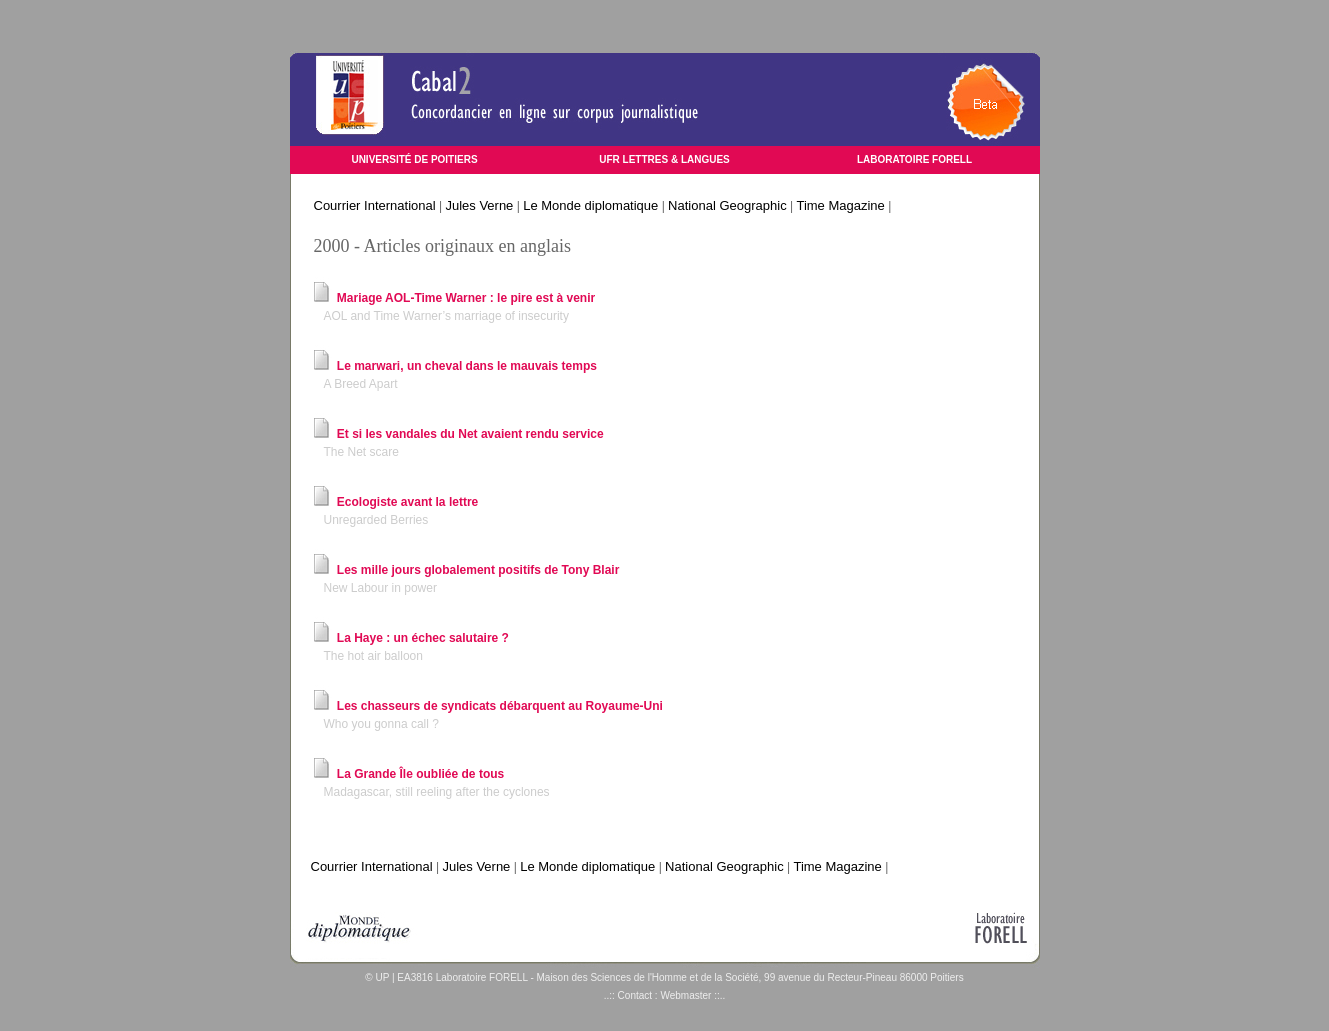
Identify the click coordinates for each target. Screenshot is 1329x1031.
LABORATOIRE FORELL (914, 159)
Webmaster (685, 995)
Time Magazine (840, 205)
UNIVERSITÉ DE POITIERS (414, 159)
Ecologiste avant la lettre (407, 502)
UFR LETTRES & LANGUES (664, 159)
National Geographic (727, 205)
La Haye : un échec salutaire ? (423, 638)
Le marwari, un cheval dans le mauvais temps (467, 366)
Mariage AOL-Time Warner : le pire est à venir (466, 298)
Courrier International (375, 205)
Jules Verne (479, 205)
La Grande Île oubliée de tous (420, 774)
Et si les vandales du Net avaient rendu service (470, 434)
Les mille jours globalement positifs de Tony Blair (478, 570)
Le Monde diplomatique (590, 205)
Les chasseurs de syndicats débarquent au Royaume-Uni (500, 706)
